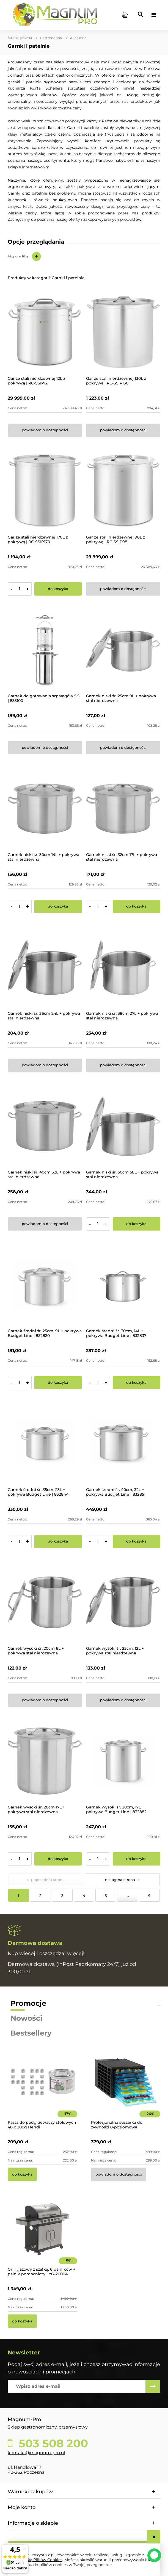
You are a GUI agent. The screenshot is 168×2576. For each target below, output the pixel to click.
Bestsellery (31, 2033)
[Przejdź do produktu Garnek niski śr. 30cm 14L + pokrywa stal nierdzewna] (45, 808)
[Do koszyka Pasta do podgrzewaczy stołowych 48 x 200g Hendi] (22, 2174)
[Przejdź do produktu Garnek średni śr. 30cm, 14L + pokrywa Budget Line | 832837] (123, 1285)
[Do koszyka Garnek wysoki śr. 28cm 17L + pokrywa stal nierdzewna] (58, 1859)
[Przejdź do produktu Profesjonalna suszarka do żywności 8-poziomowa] (126, 2090)
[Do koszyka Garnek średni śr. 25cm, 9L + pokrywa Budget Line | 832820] (58, 1382)
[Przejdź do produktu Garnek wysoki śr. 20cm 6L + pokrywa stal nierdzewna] (45, 1602)
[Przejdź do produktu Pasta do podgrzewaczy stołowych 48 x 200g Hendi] (42, 2090)
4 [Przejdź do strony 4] (84, 1895)
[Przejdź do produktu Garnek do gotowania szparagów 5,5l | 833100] (45, 650)
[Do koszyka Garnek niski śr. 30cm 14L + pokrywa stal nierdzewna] (58, 906)
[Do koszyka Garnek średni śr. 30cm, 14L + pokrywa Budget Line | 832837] (136, 1382)
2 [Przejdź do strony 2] (40, 1895)
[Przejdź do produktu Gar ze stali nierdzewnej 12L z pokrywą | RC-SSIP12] (45, 332)
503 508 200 (52, 2443)
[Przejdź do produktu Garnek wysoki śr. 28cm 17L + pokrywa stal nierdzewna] (45, 1761)
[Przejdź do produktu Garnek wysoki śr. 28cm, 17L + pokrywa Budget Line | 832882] (123, 1761)
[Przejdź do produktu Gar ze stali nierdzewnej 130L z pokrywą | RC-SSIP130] (123, 332)
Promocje (28, 2003)
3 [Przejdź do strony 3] (62, 1895)
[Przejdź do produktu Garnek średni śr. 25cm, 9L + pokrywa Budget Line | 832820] (45, 1285)
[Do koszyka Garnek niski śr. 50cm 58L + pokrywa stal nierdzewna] (136, 1224)
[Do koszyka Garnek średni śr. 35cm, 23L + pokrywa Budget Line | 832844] (58, 1541)
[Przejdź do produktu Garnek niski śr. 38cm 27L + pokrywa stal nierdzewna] (123, 967)
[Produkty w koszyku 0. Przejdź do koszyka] (124, 14)
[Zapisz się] (152, 2386)
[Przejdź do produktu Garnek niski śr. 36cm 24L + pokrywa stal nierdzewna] (45, 967)
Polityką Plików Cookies (39, 2559)
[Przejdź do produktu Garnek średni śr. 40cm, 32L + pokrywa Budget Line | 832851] (123, 1443)
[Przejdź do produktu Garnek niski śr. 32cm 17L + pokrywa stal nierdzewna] (123, 808)
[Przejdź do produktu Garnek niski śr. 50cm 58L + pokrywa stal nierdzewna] (123, 1126)
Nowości (26, 2018)
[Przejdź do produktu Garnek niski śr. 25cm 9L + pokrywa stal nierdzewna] (123, 650)
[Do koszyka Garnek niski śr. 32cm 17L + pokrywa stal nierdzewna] (136, 906)
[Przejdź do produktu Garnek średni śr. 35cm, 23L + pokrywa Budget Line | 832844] (45, 1443)
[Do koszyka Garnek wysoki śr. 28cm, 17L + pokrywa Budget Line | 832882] (136, 1859)
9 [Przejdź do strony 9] (149, 1895)
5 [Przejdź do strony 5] (106, 1895)
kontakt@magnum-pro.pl (36, 2452)
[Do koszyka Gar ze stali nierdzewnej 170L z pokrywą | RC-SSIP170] (58, 589)
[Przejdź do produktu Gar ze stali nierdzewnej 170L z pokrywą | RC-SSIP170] (45, 491)
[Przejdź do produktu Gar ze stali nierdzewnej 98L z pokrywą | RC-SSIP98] (123, 491)
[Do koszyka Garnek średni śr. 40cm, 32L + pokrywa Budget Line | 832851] (136, 1541)
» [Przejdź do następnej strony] (139, 1879)
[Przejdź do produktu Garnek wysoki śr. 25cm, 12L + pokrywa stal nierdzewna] (123, 1602)
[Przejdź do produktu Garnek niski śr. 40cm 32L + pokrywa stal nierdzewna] (45, 1126)
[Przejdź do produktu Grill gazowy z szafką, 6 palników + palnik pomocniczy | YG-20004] (42, 2237)
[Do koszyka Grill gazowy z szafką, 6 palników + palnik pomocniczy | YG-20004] (22, 2321)
